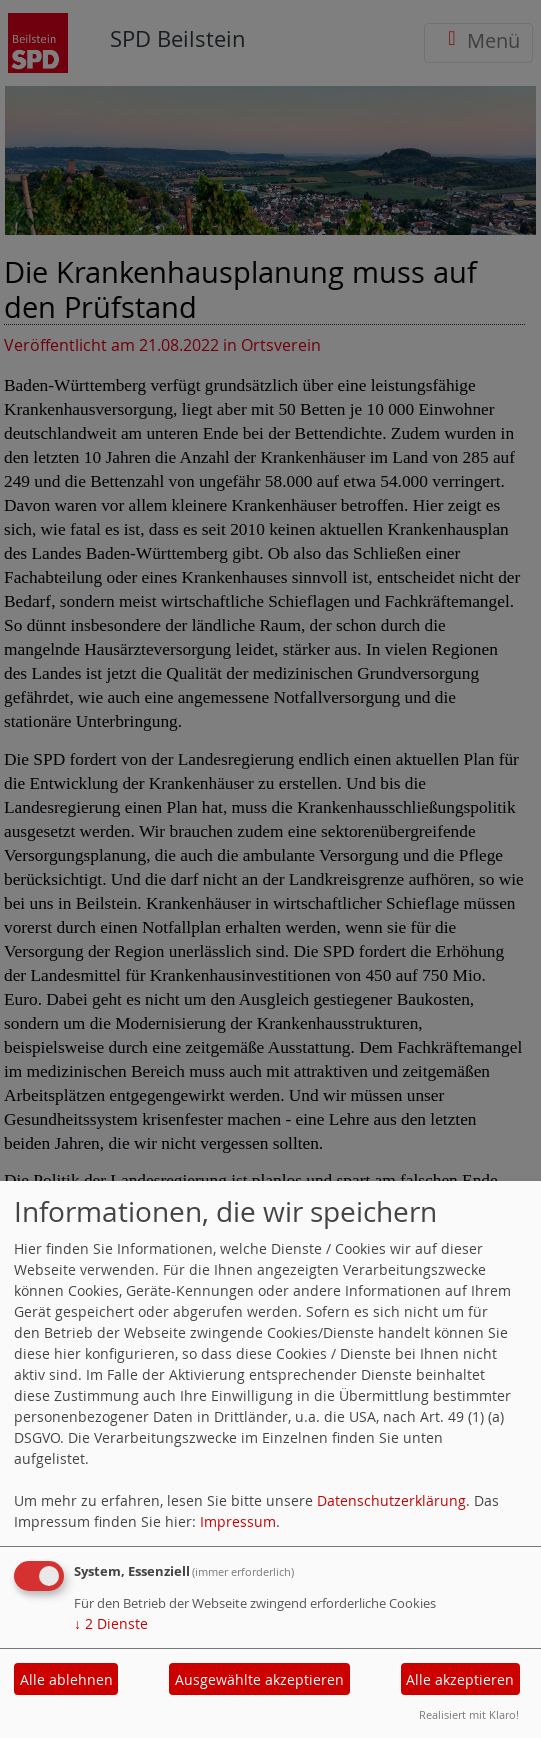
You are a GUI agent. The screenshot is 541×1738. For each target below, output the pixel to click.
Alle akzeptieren (460, 1679)
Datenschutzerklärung (391, 1500)
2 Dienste (111, 1623)
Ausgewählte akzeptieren (259, 1679)
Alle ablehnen (66, 1679)
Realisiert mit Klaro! (469, 1714)
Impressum (238, 1521)
